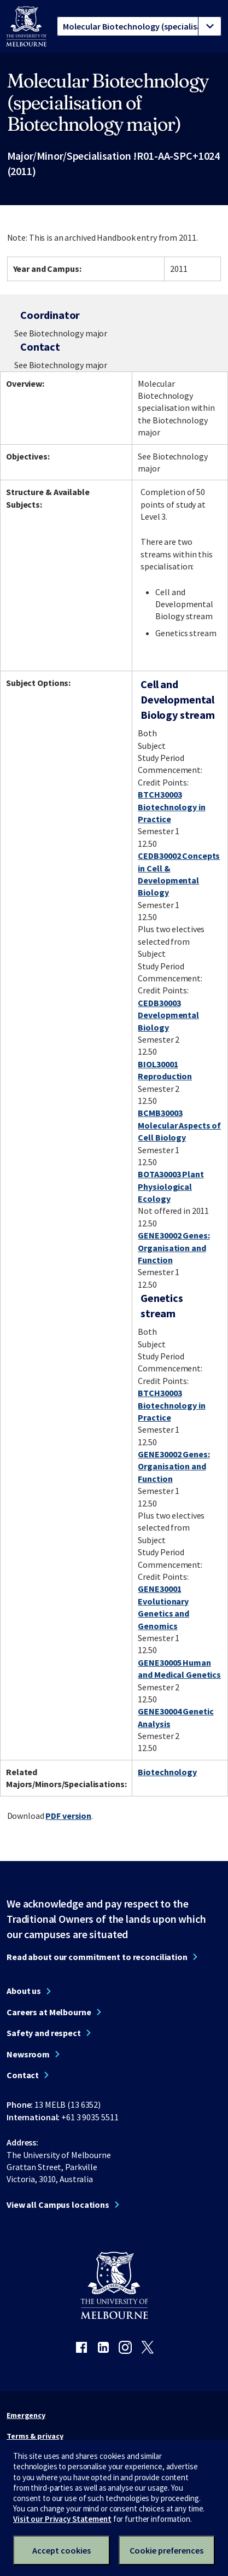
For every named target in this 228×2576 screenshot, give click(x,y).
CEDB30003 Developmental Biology (168, 1015)
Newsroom (28, 2054)
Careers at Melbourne (49, 2012)
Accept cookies (61, 2550)
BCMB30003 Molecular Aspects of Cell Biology (179, 1125)
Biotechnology (167, 1771)
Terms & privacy (35, 2436)
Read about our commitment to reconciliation (97, 1956)
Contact (23, 2074)
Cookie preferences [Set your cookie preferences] (166, 2550)
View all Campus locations (58, 2204)
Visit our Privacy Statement (62, 2519)
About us (24, 1990)
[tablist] (139, 26)
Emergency (26, 2415)
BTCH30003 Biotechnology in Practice (171, 806)
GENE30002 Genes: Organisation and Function (173, 1247)
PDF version (68, 1815)
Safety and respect (44, 2032)
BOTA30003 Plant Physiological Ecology (170, 1186)
